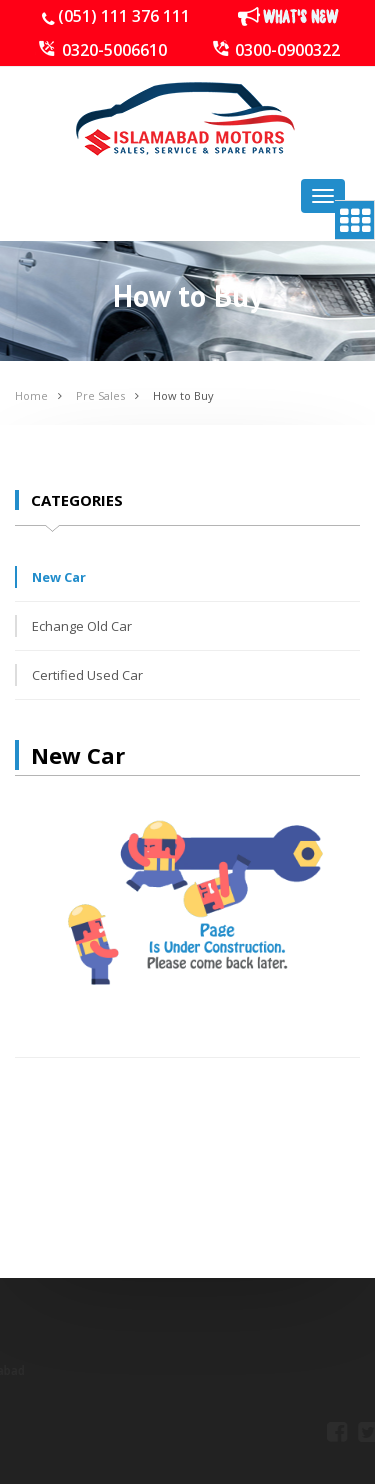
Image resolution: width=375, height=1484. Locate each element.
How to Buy (183, 395)
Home (31, 395)
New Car (59, 577)
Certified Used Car (87, 675)
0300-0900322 (287, 50)
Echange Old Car (82, 626)
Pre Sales (100, 395)
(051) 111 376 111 (124, 16)
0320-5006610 (114, 50)
